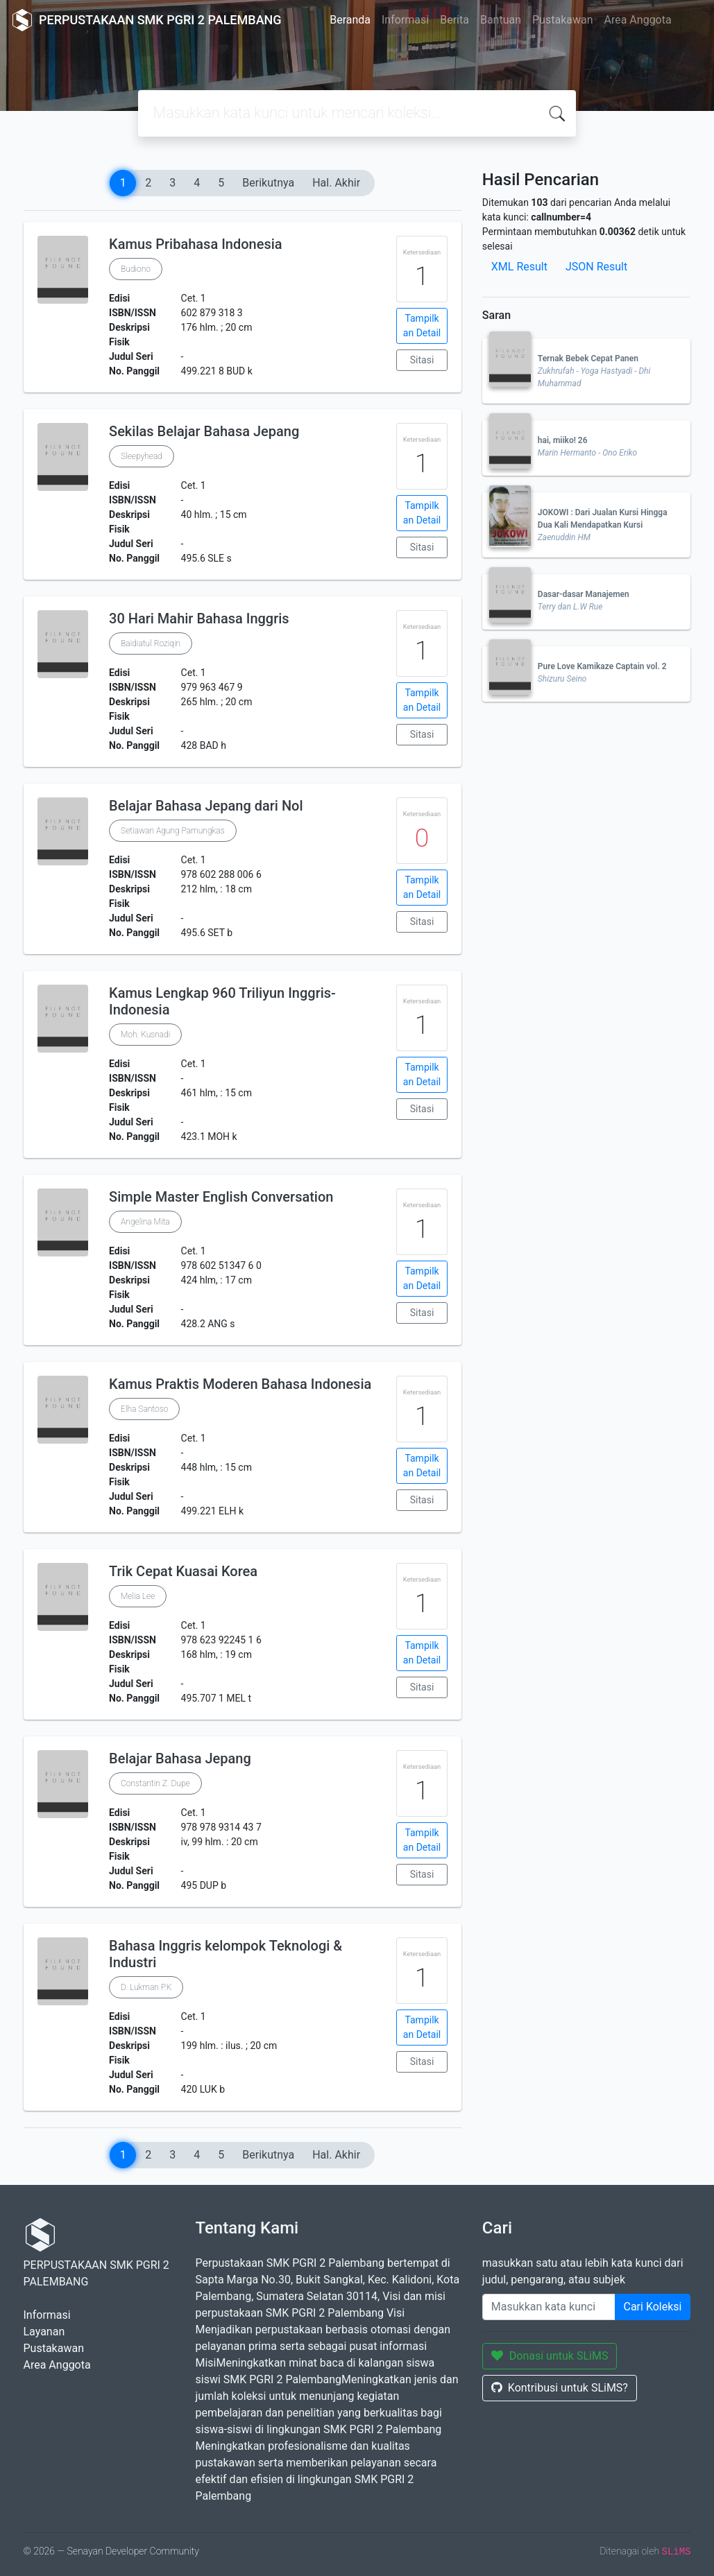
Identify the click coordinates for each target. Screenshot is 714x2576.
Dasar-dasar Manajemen (583, 594)
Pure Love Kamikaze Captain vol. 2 (602, 666)
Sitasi (422, 359)
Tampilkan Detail (422, 325)
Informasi (405, 19)
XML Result (519, 266)
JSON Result (596, 266)
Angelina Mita (145, 1222)
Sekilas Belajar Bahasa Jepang (204, 431)
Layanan (44, 2331)
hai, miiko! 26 (563, 440)
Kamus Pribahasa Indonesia (195, 244)
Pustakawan (562, 19)
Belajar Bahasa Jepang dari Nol (206, 805)
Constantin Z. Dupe (155, 1783)
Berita (454, 19)
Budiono (136, 269)
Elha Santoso (144, 1409)
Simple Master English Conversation (221, 1196)
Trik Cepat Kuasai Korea (183, 1571)
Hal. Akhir (336, 182)
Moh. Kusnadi (145, 1034)
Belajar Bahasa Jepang (180, 1758)
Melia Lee (138, 1596)
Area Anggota (638, 19)
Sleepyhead (141, 456)
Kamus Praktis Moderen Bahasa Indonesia (240, 1384)
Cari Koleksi (653, 2306)
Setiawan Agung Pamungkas (173, 831)
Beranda (350, 19)
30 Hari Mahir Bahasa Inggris (199, 618)
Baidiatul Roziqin (150, 643)
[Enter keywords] (548, 2307)
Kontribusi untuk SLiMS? (559, 2387)
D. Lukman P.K (146, 1987)
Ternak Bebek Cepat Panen (588, 358)
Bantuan (500, 19)
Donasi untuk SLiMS (550, 2355)
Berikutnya (268, 182)
